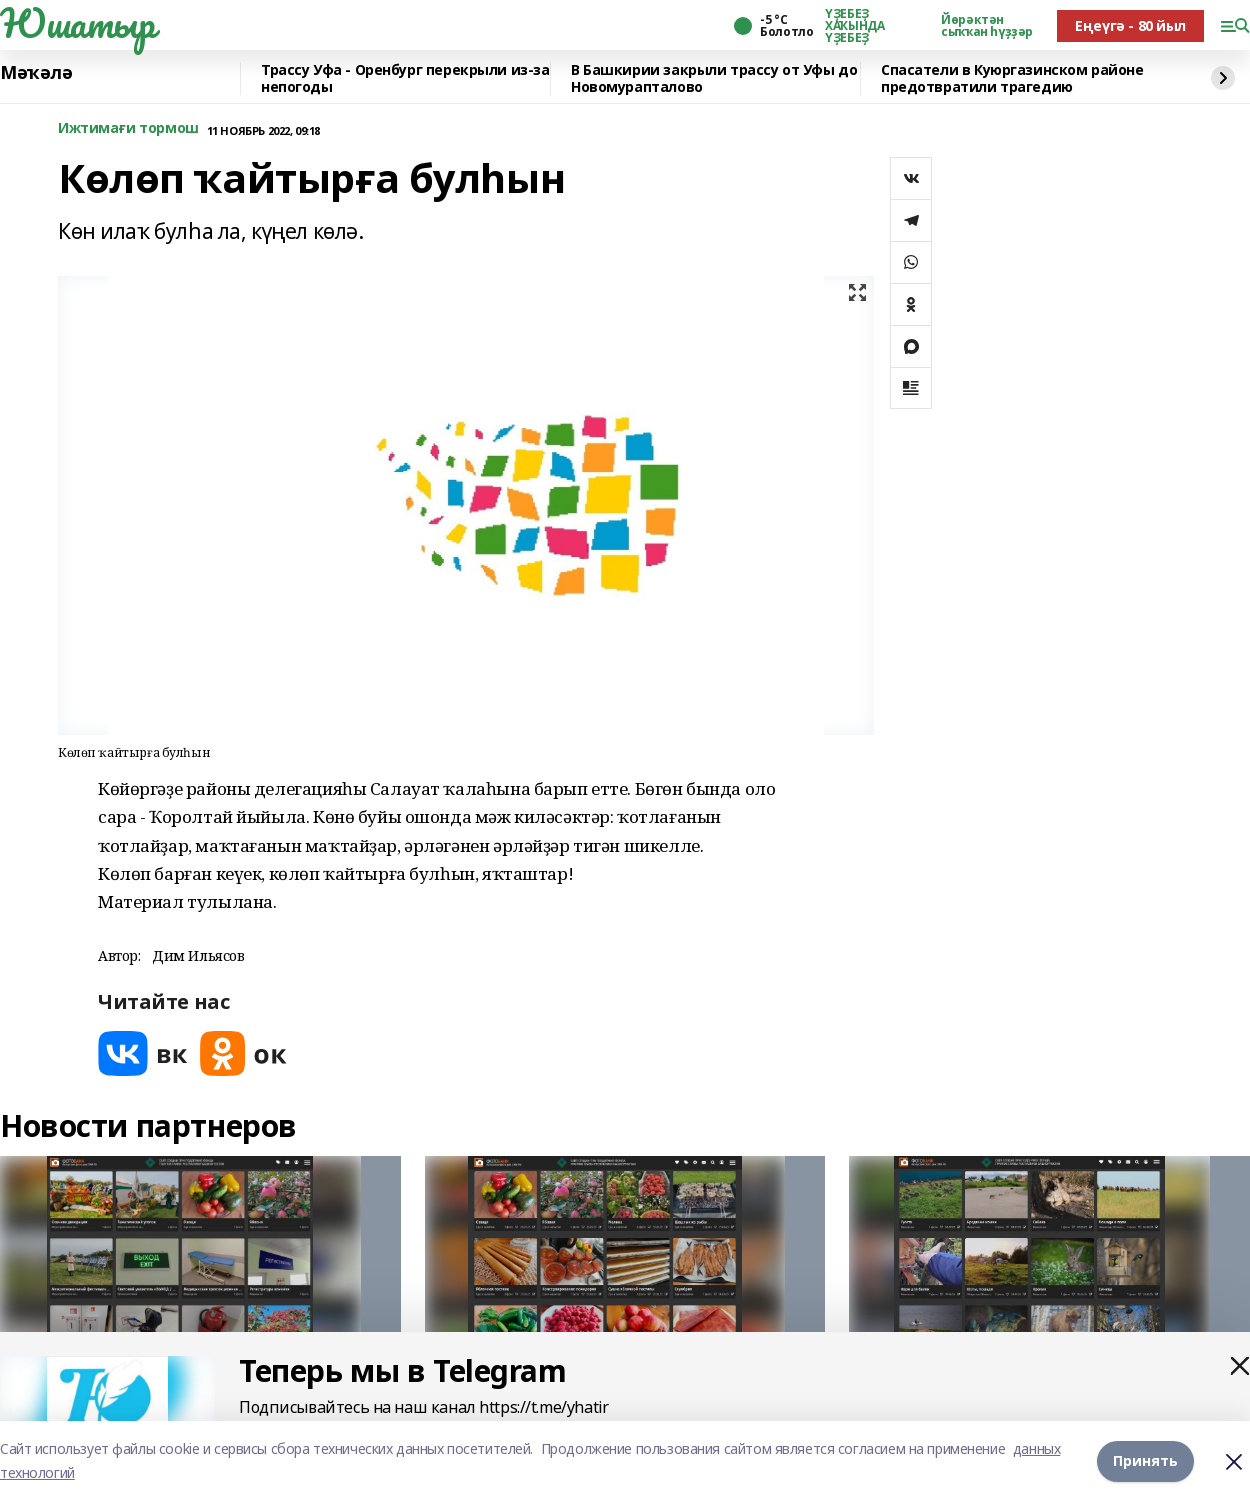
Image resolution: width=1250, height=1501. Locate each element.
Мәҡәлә (36, 73)
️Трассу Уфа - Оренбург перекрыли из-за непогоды (405, 78)
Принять (1145, 1460)
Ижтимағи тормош (128, 128)
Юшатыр (77, 23)
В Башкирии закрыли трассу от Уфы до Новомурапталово (714, 78)
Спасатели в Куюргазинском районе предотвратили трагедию (1012, 78)
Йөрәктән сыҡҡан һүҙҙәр (987, 26)
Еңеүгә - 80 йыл (1130, 25)
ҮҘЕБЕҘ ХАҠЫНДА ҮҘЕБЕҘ (854, 26)
